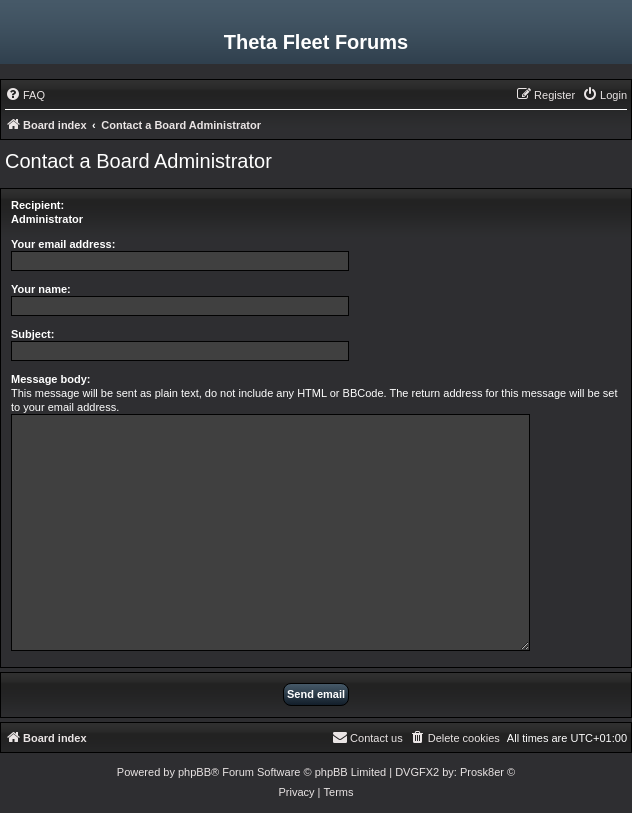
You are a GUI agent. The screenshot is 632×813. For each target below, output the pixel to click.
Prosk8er (482, 772)
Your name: (41, 289)
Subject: (32, 334)
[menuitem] (25, 95)
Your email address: (63, 244)
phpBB (194, 772)
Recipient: (37, 205)
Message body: (50, 379)
